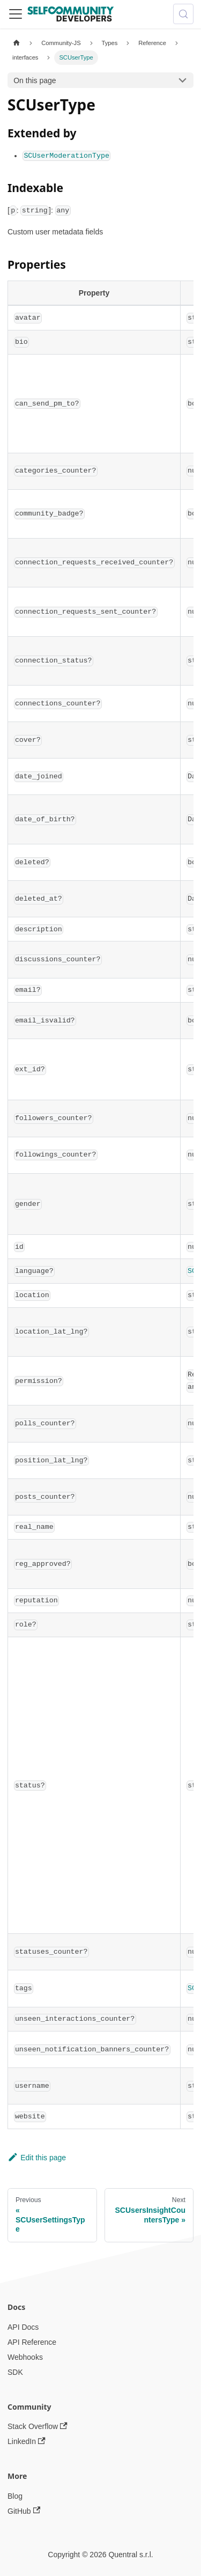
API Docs (23, 2327)
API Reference (32, 2342)
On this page (34, 80)
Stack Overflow (38, 2426)
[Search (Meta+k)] (183, 14)
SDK (15, 2372)
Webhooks (25, 2357)
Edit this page (37, 2157)
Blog (15, 2496)
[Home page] (16, 43)
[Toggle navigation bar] (16, 14)
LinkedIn (27, 2441)
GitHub (24, 2510)
